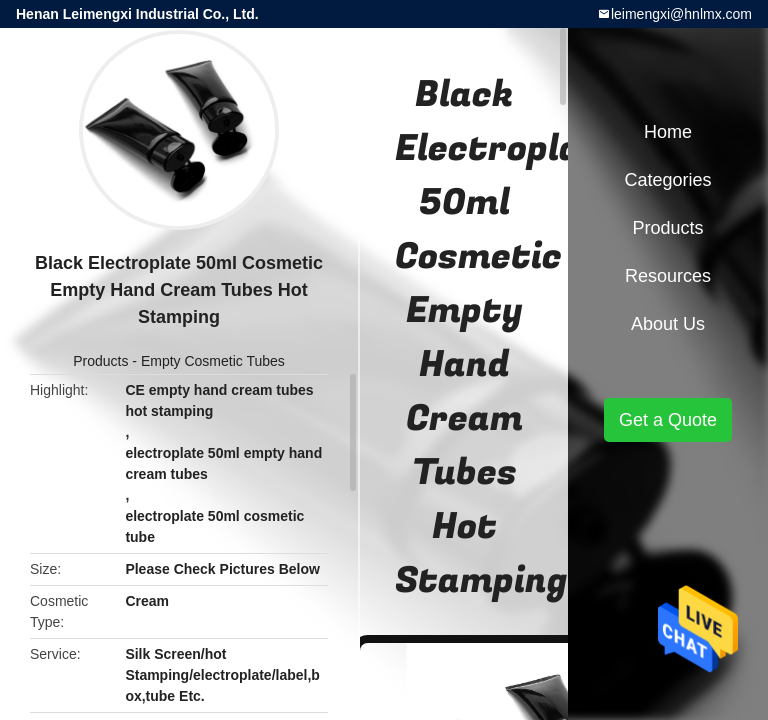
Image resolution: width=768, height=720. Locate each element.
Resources (668, 276)
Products (100, 361)
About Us (668, 324)
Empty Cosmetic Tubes (213, 361)
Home (668, 132)
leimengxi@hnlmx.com (681, 14)
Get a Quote (668, 420)
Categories (667, 180)
